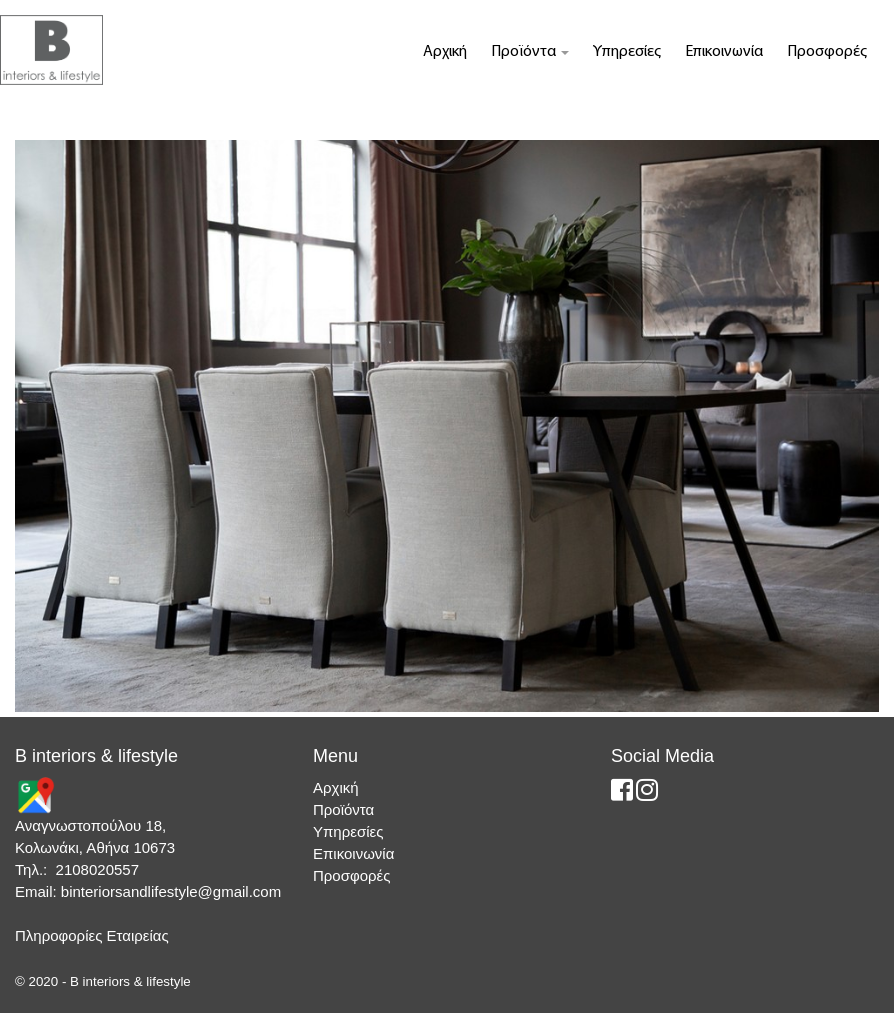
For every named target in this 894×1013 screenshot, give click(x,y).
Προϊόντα (530, 52)
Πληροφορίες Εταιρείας (92, 935)
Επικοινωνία (724, 52)
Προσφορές (827, 52)
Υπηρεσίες (627, 52)
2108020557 (97, 869)
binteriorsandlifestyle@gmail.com (171, 891)
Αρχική (445, 52)
